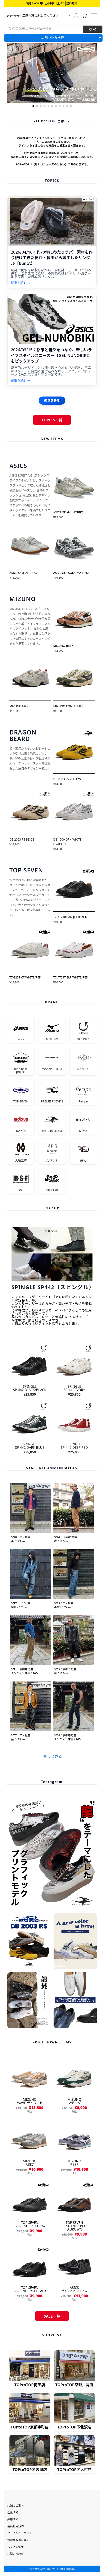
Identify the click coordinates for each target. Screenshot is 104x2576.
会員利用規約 (15, 2526)
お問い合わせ (15, 2554)
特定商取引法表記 (18, 2540)
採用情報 (12, 2519)
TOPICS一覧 (52, 419)
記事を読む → (21, 282)
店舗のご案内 (15, 2505)
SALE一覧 (52, 2316)
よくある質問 (15, 2547)
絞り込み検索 (54, 37)
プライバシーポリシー (21, 2533)
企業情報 (12, 2512)
